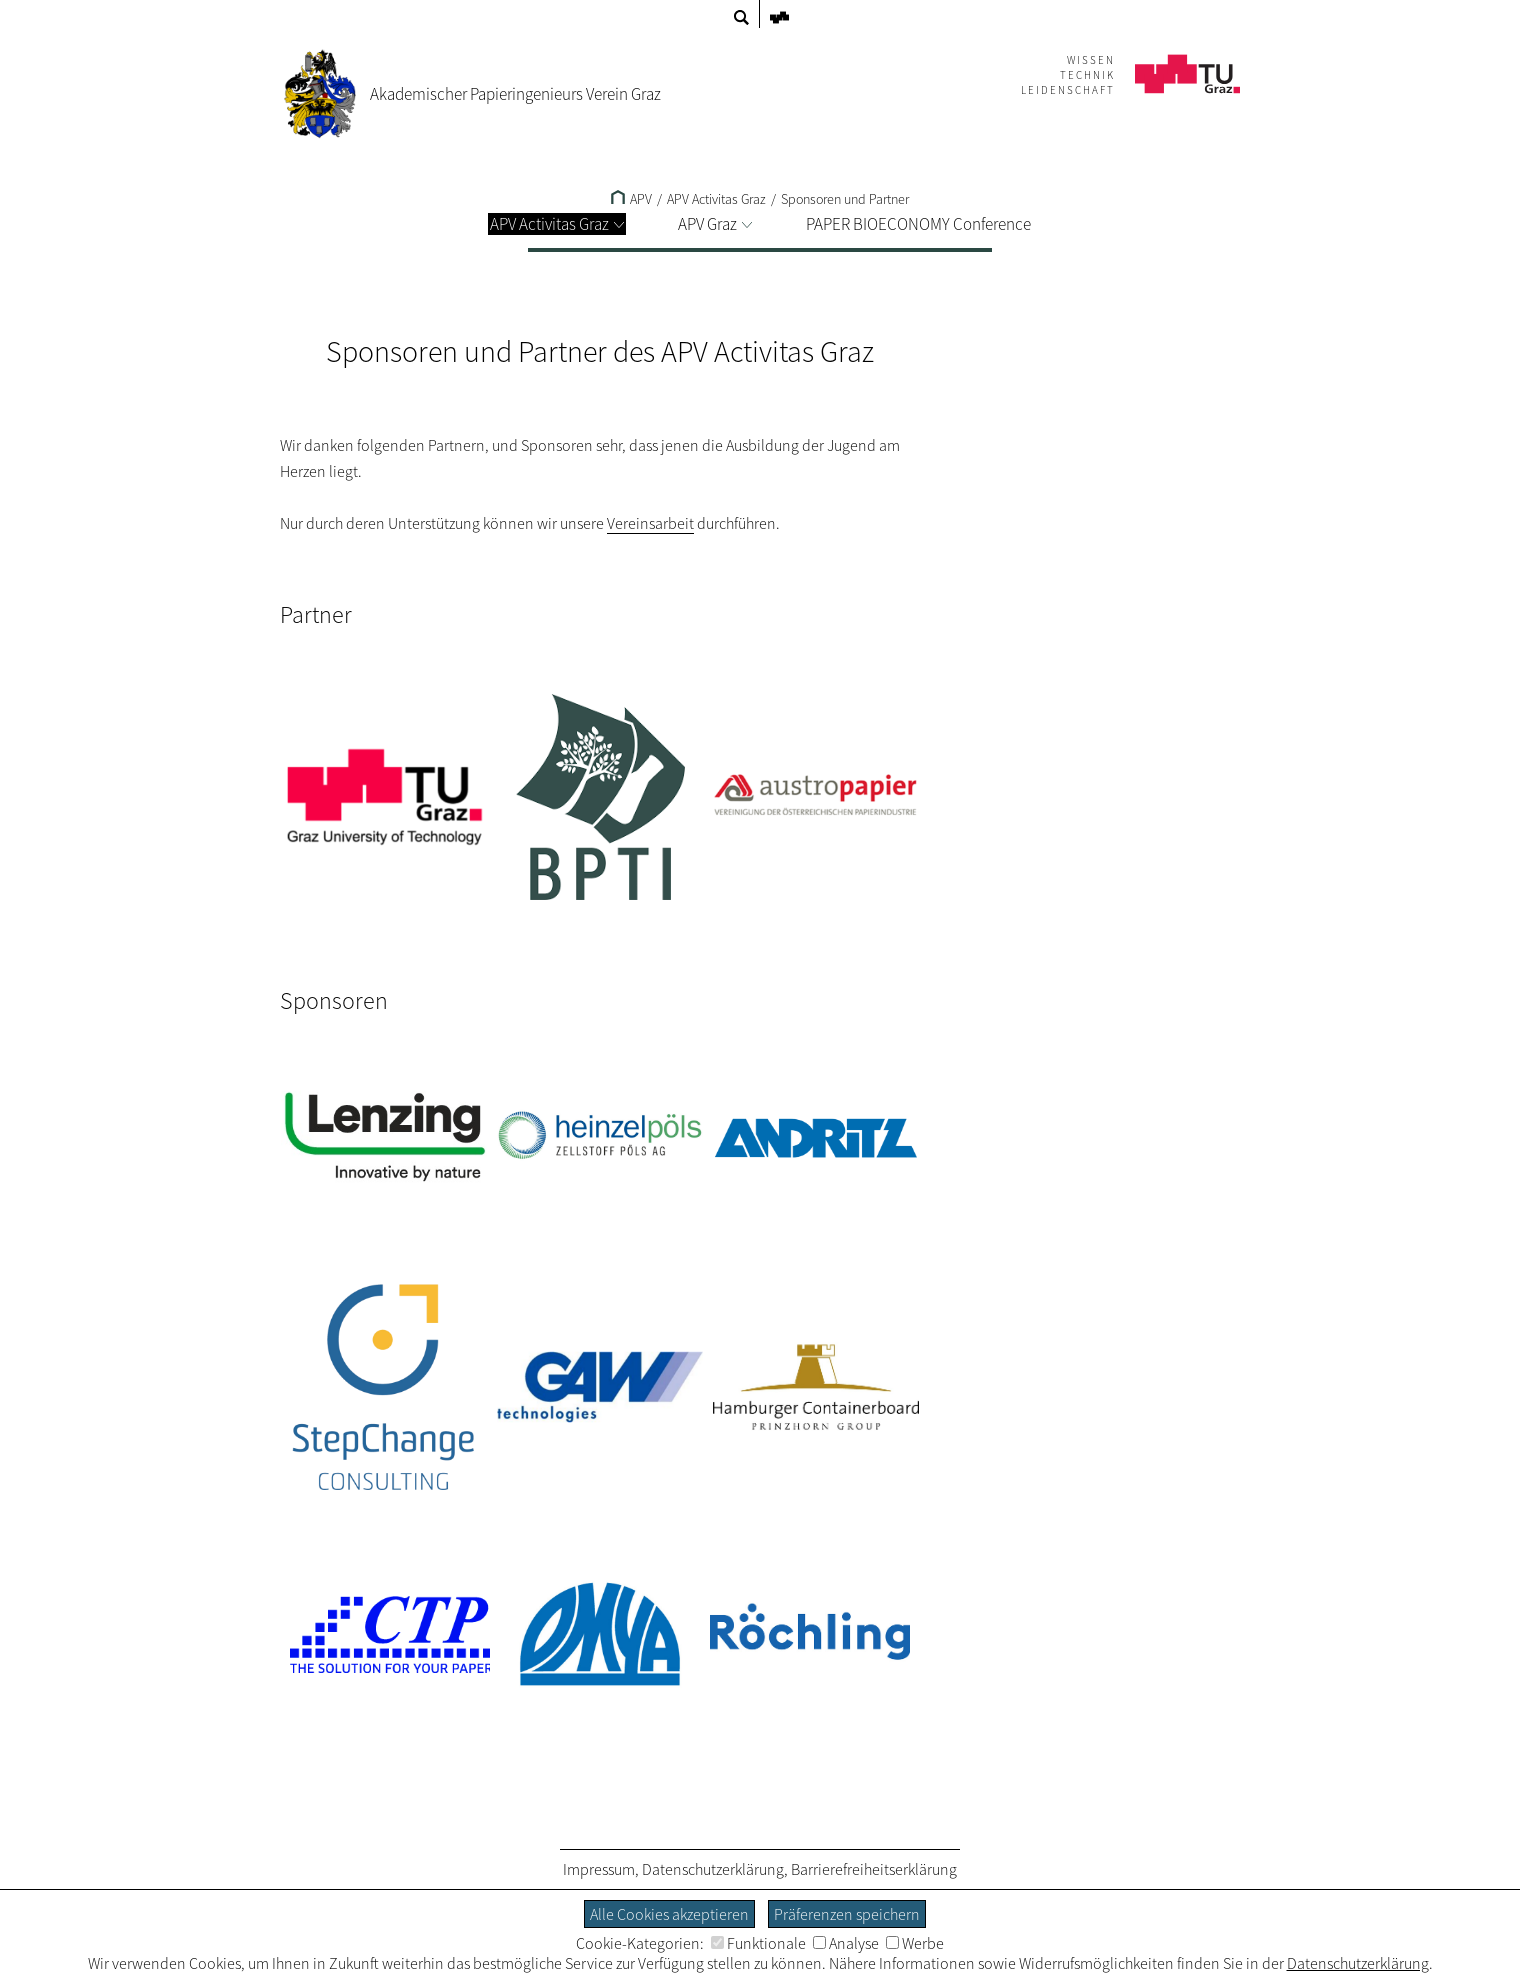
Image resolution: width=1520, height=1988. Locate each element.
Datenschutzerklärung (713, 1869)
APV (631, 199)
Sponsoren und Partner (845, 199)
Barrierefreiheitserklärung (874, 1869)
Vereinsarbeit (650, 523)
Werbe (915, 1943)
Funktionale (758, 1943)
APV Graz (715, 224)
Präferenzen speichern (847, 1914)
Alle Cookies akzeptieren (669, 1914)
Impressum (599, 1869)
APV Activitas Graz (557, 224)
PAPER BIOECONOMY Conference (918, 224)
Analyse (846, 1943)
